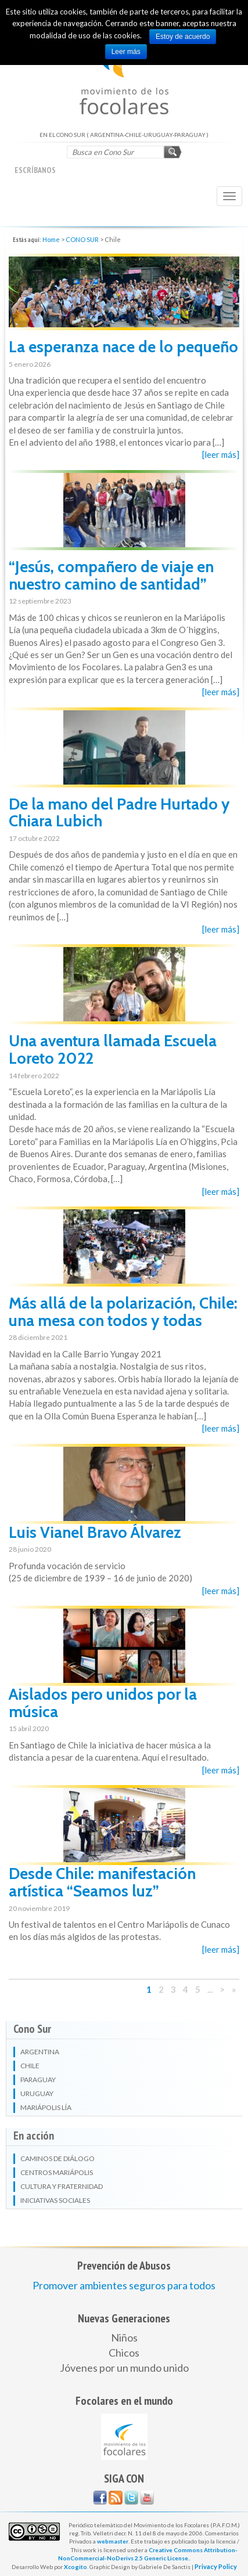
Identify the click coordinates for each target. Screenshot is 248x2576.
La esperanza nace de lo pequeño (123, 346)
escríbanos (35, 170)
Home (51, 239)
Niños (124, 2337)
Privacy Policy (216, 2566)
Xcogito (75, 2566)
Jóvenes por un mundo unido (124, 2367)
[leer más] (220, 454)
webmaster (112, 2541)
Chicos (124, 2352)
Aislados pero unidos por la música (103, 1703)
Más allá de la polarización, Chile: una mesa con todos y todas (123, 1312)
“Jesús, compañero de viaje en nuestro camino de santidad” (111, 575)
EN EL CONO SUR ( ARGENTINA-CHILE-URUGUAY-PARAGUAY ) (124, 75)
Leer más (126, 52)
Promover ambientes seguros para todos (124, 2285)
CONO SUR (82, 239)
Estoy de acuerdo (183, 36)
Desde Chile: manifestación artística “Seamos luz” (102, 1882)
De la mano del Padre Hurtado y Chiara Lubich (119, 812)
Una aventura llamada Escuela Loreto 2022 (113, 1049)
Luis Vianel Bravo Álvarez (95, 1532)
